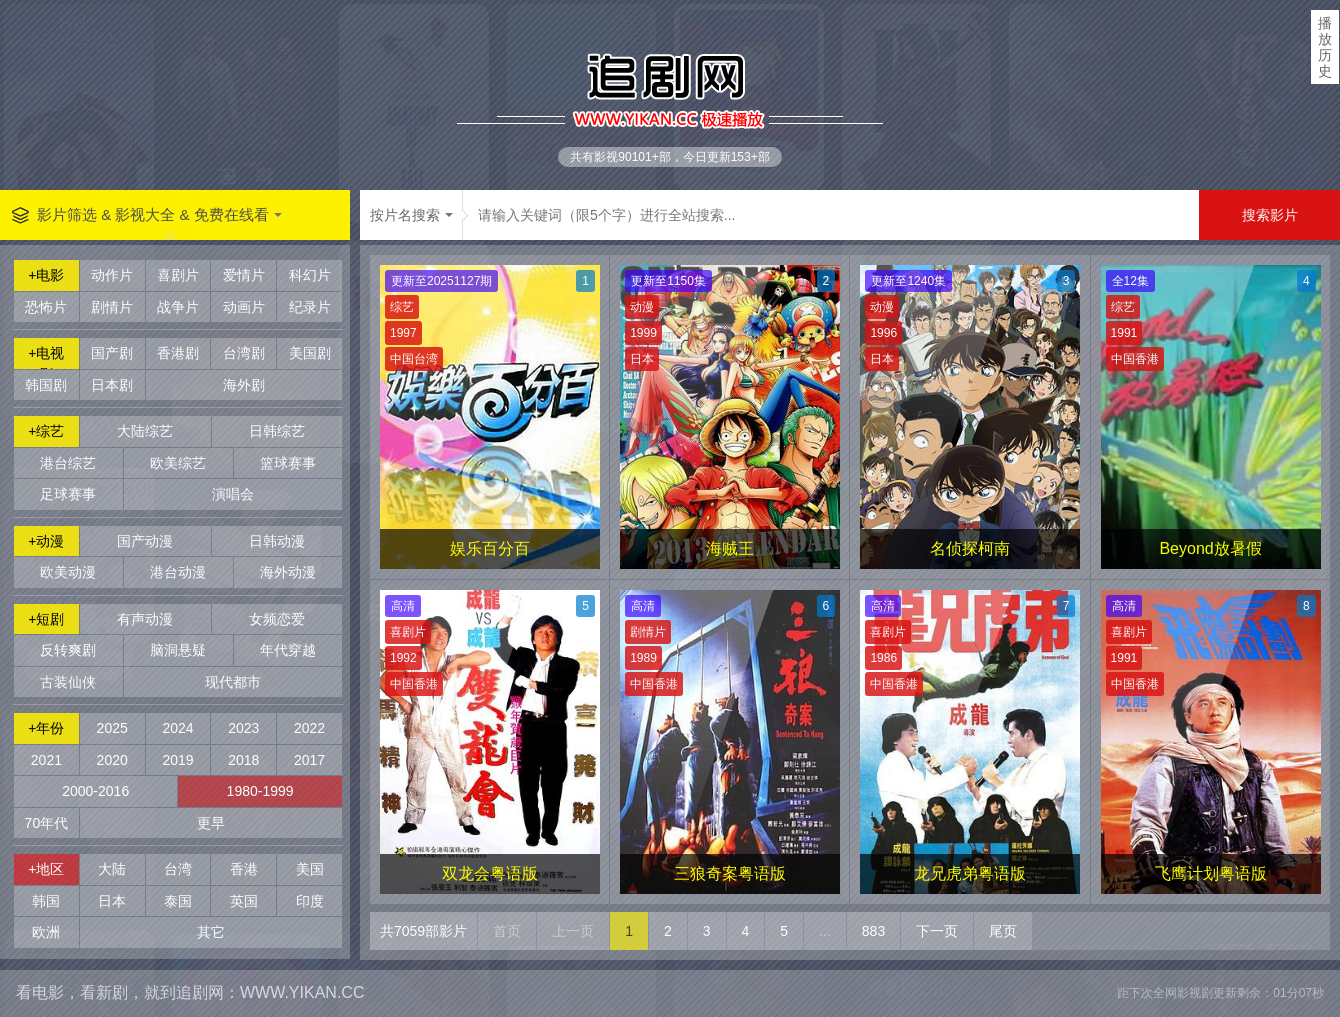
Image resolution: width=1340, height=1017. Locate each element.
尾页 (1003, 931)
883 (873, 931)
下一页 (937, 931)
